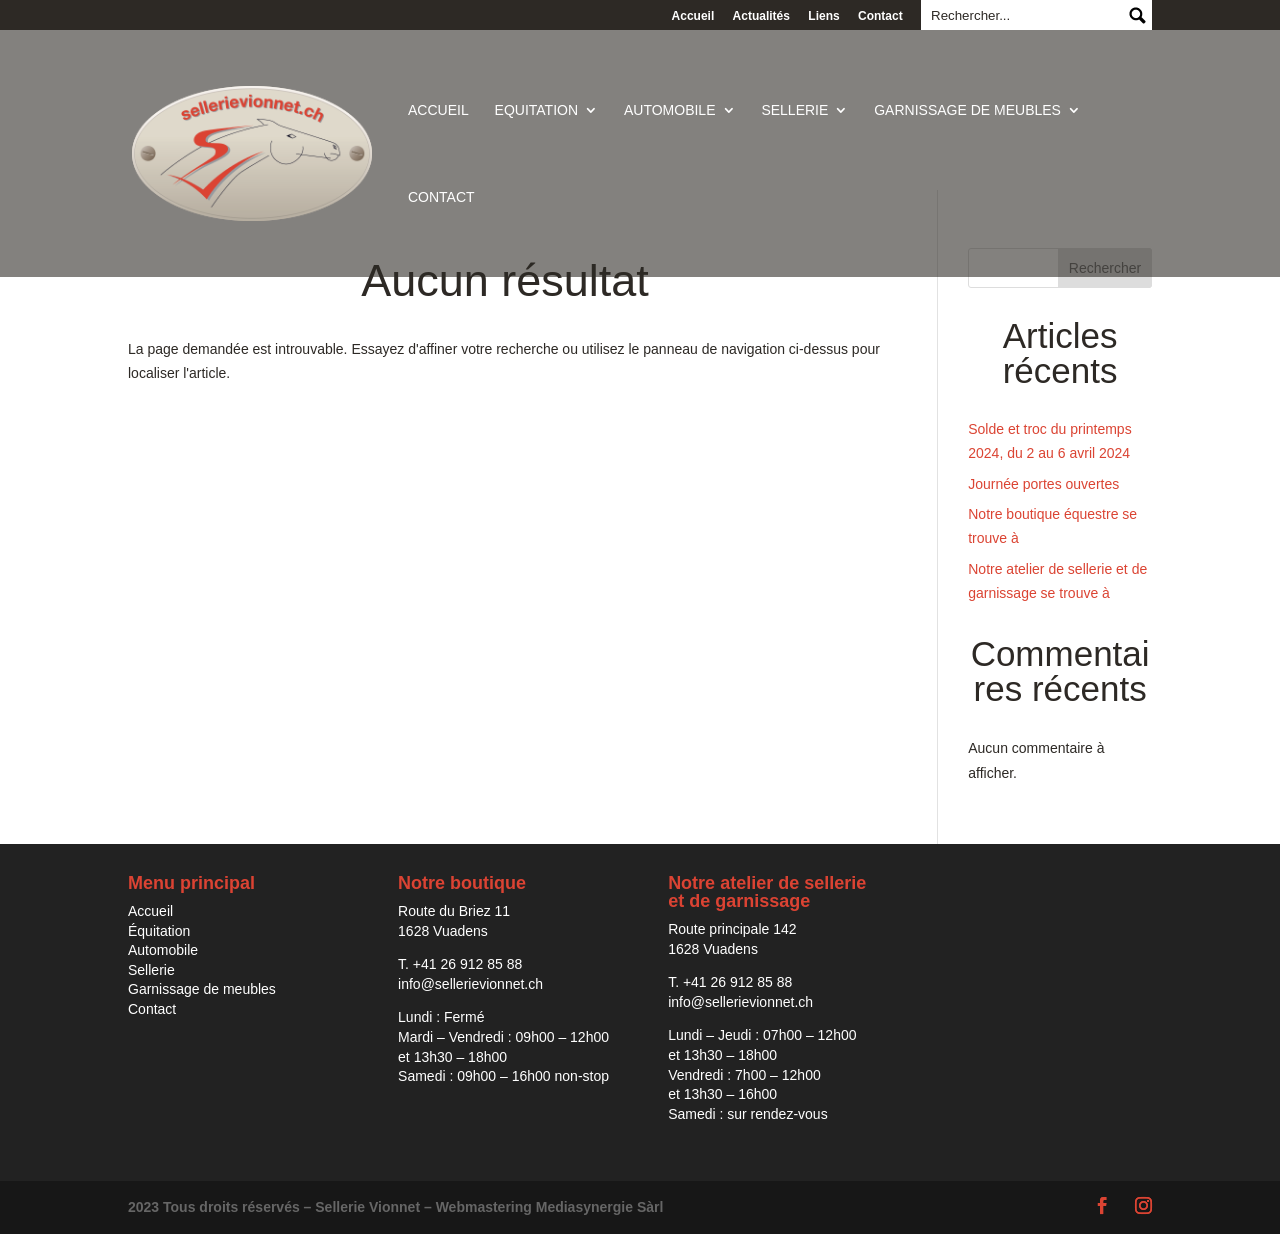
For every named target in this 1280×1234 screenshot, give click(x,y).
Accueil (693, 16)
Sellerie (794, 110)
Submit (1136, 15)
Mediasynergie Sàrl (600, 1207)
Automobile (670, 110)
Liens (823, 16)
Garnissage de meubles (967, 110)
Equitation (536, 110)
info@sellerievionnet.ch (470, 984)
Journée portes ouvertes (1043, 484)
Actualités (761, 16)
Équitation (159, 931)
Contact (880, 16)
